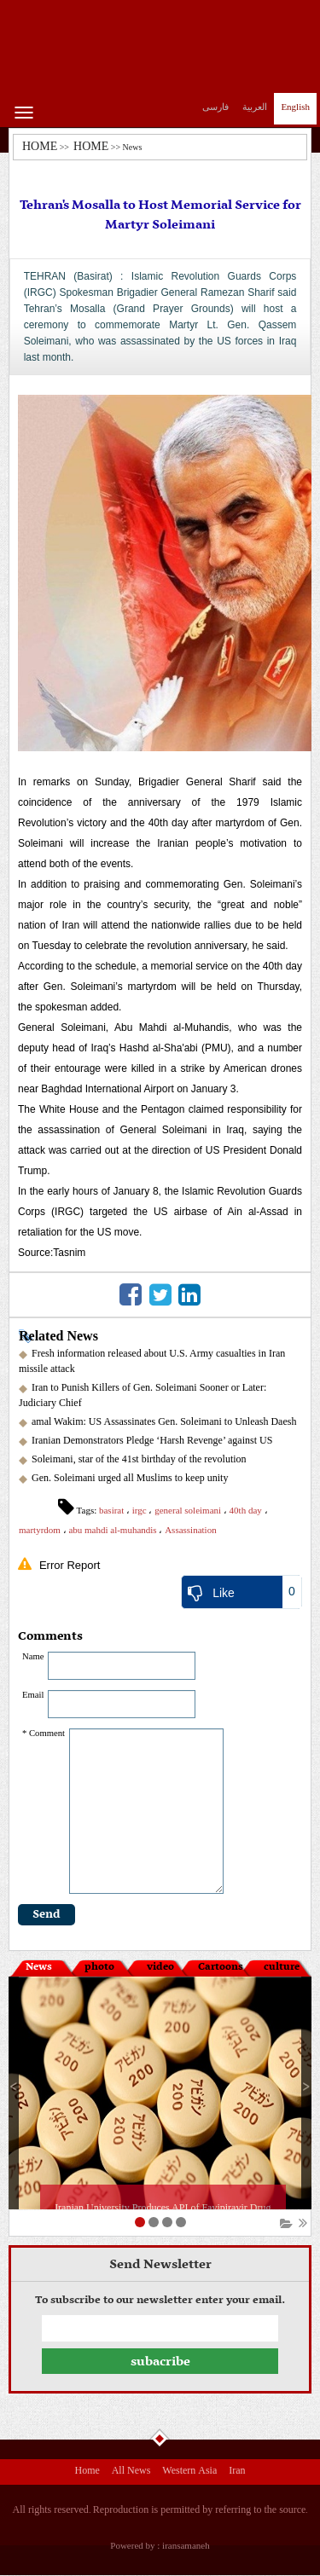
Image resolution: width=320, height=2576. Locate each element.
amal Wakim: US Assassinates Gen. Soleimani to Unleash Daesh (164, 1421)
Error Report (70, 1565)
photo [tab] (99, 1967)
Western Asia (189, 2472)
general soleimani (187, 1510)
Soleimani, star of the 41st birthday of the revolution (139, 1459)
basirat (111, 1510)
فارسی (215, 106)
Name (33, 1656)
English (295, 106)
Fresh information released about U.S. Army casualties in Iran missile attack (152, 1361)
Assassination (191, 1530)
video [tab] (160, 1967)
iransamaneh (186, 2545)
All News (131, 2472)
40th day (246, 1510)
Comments (50, 1636)
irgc (139, 1510)
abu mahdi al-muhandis (112, 1530)
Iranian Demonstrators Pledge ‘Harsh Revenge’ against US (152, 1440)
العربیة (254, 106)
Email (33, 1694)
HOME (39, 146)
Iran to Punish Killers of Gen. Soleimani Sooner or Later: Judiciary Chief (142, 1395)
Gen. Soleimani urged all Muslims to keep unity (130, 1478)
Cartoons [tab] (220, 1967)
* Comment (43, 1733)
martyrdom (40, 1530)
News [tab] (39, 1967)
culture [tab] (282, 1967)
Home (86, 2472)
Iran (237, 2472)
